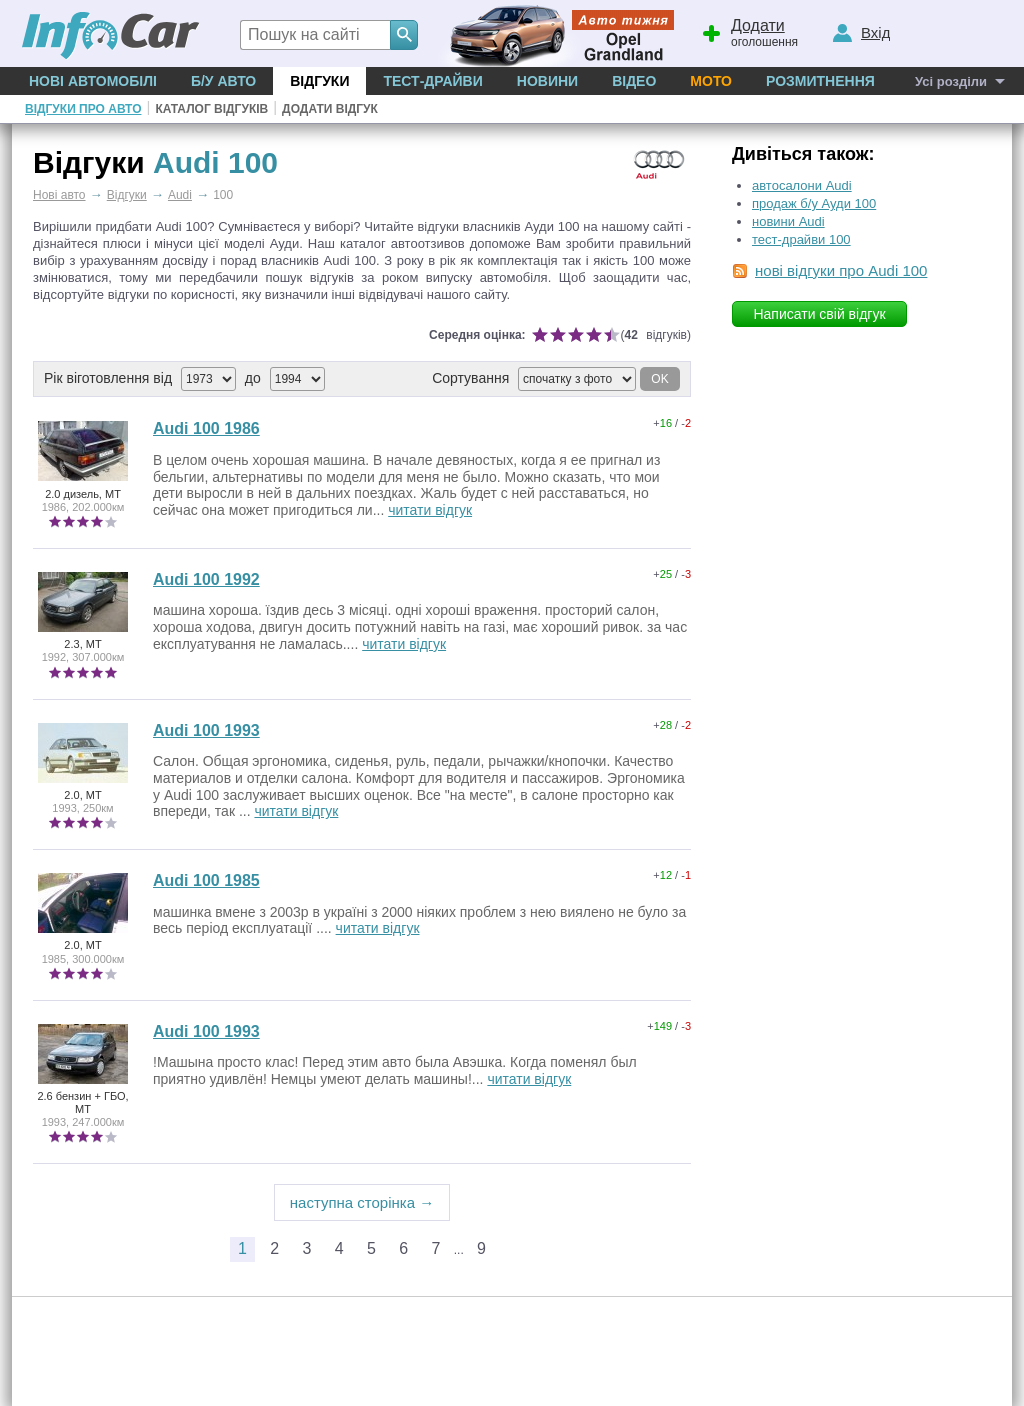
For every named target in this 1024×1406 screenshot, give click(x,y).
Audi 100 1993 (206, 730)
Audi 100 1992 (206, 579)
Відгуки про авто (83, 109)
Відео (634, 81)
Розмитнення (820, 81)
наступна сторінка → (362, 1202)
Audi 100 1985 (206, 880)
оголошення (749, 31)
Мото (711, 81)
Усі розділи (951, 81)
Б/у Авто (223, 81)
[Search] (404, 35)
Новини (547, 81)
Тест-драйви (432, 81)
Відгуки (319, 81)
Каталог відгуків (211, 109)
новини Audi (788, 221)
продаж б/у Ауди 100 (814, 203)
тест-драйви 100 (801, 239)
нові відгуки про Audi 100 (841, 270)
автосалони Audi (802, 185)
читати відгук (430, 510)
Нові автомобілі (93, 81)
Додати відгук (330, 109)
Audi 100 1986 (206, 428)
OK (659, 379)
